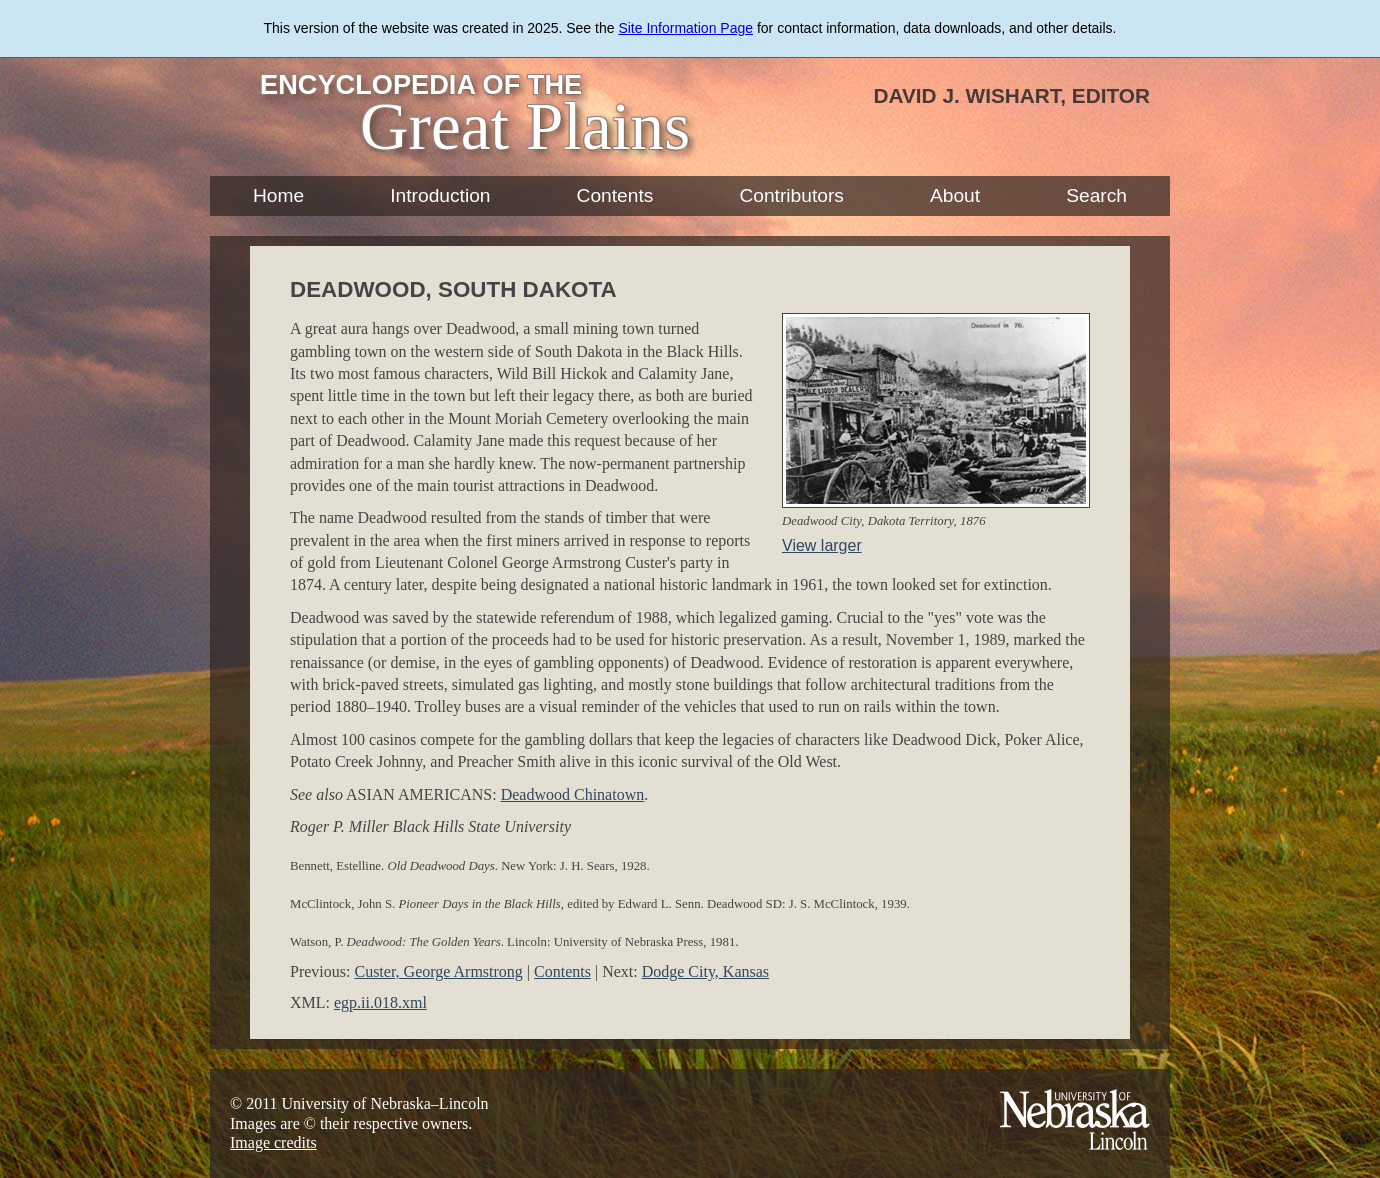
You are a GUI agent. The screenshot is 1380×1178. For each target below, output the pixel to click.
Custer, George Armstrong (438, 971)
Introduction (440, 195)
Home (278, 195)
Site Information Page (685, 28)
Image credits (273, 1142)
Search (1096, 195)
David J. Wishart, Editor (1011, 95)
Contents (615, 195)
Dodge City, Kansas (705, 971)
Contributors (791, 195)
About (955, 195)
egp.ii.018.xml (380, 1002)
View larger (822, 545)
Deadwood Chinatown (573, 794)
